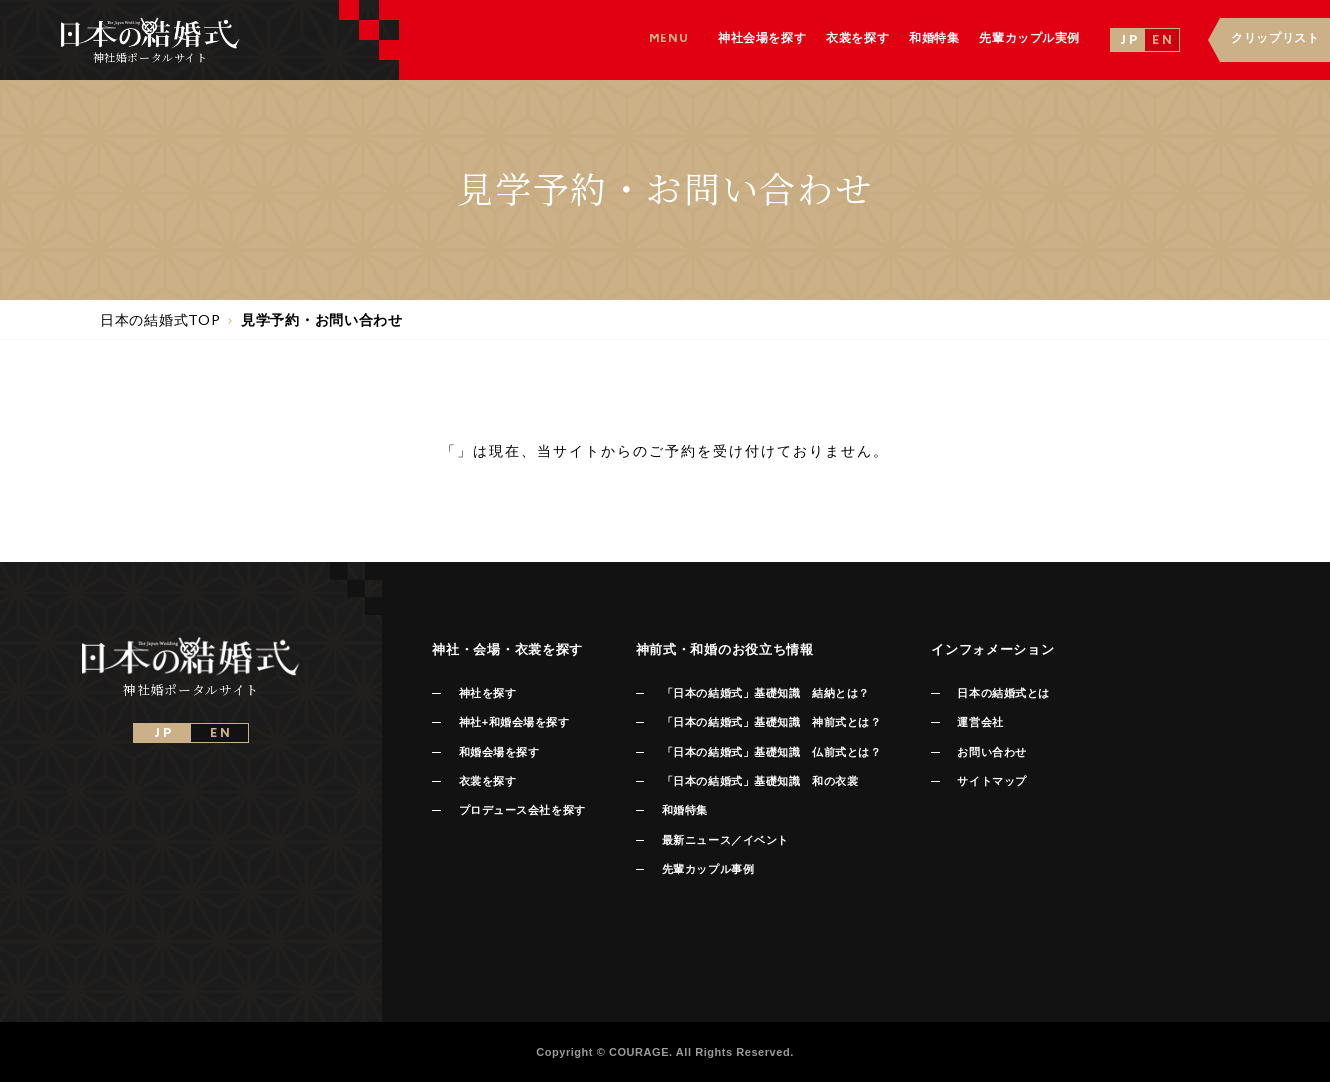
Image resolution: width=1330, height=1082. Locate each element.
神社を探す (488, 693)
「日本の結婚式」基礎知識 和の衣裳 (760, 781)
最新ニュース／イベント (725, 840)
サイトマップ (991, 781)
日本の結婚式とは (1003, 693)
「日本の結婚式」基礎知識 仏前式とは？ (771, 752)
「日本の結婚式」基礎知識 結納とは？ (766, 693)
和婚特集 (685, 810)
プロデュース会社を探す (522, 810)
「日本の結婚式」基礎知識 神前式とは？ (771, 722)
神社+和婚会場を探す (514, 722)
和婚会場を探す (499, 752)
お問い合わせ (991, 752)
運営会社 (980, 722)
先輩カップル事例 (708, 869)
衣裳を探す (488, 781)
